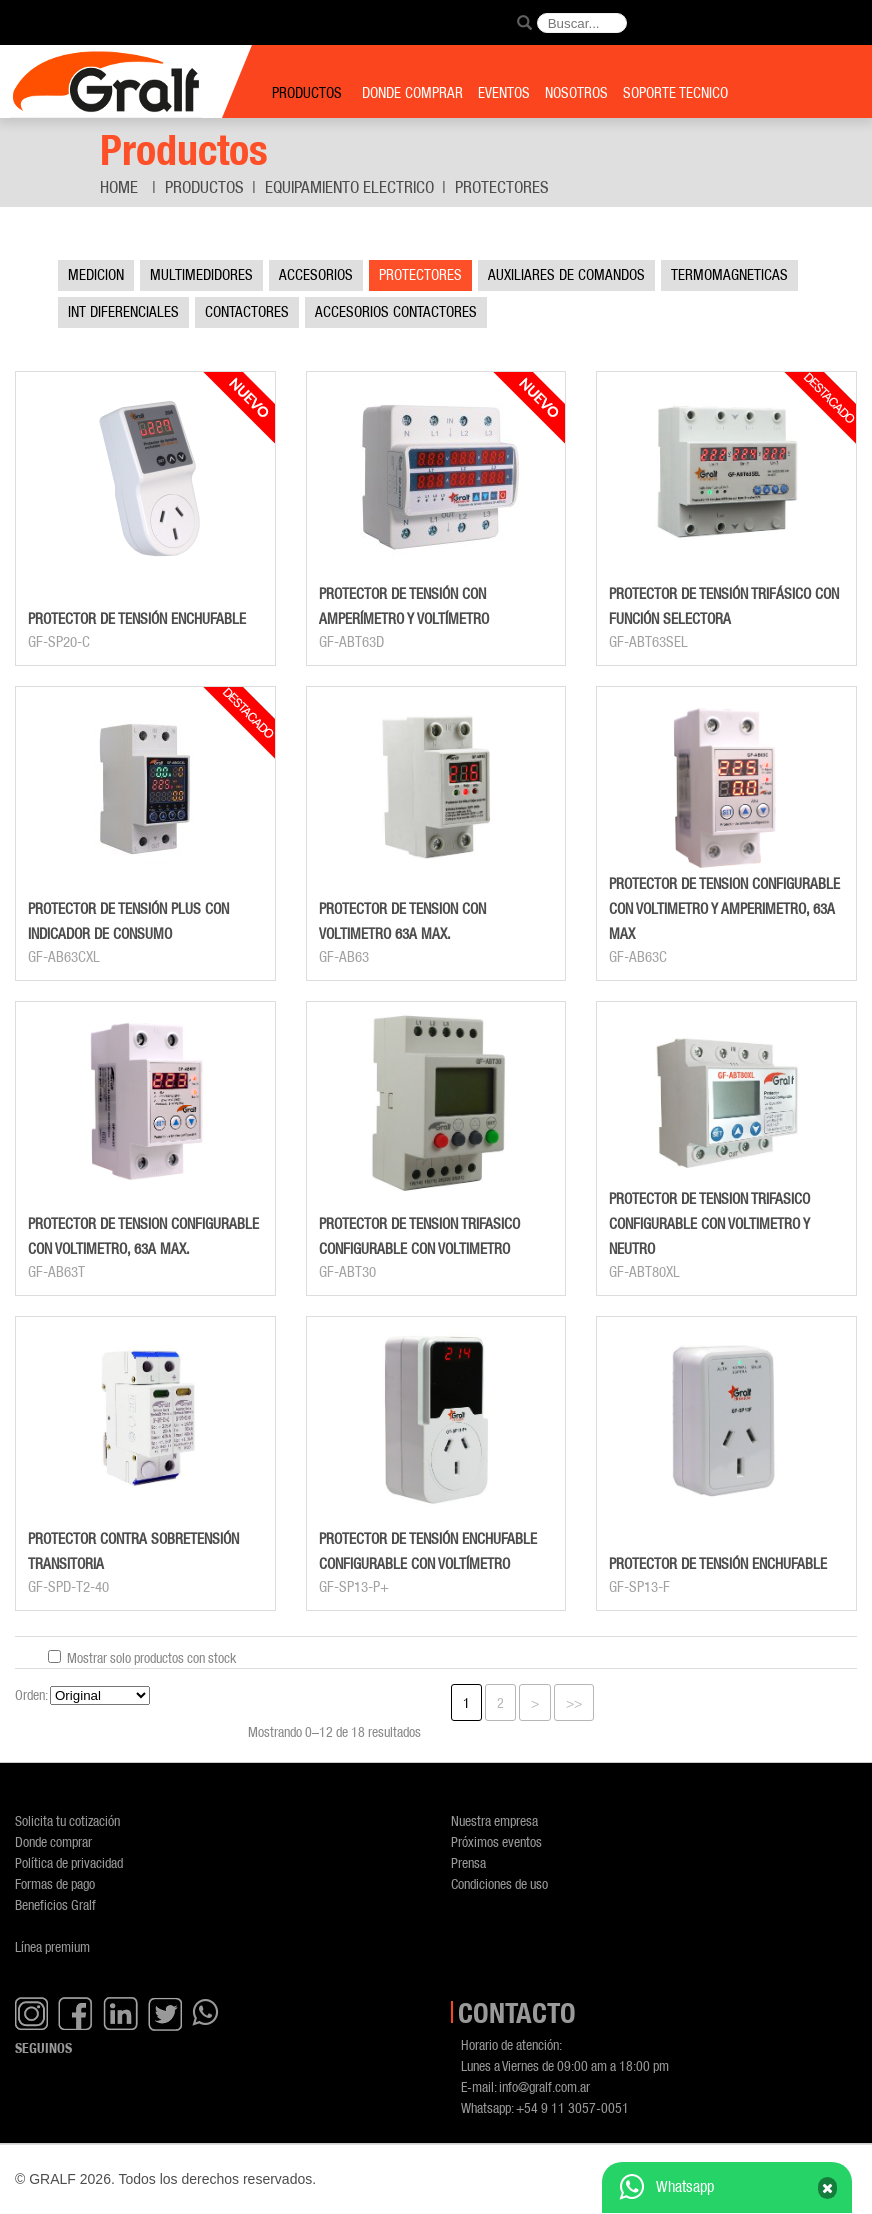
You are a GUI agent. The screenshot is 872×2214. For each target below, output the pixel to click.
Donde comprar (53, 1841)
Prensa (468, 1862)
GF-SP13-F (639, 1587)
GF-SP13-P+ (354, 1587)
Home (119, 187)
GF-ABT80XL (644, 1272)
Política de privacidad (69, 1862)
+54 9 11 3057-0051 (572, 2107)
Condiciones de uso (499, 1883)
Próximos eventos (496, 1841)
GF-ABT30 (347, 1272)
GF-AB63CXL (64, 957)
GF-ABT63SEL (648, 642)
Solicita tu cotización (67, 1820)
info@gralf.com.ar (544, 2086)
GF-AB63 (344, 957)
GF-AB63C (638, 957)
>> (574, 1702)
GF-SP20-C (59, 642)
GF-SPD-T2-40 (68, 1587)
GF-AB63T (56, 1272)
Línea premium (52, 1946)
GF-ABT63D (351, 642)
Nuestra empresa (494, 1820)
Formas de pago (55, 1883)
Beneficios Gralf (55, 1904)
